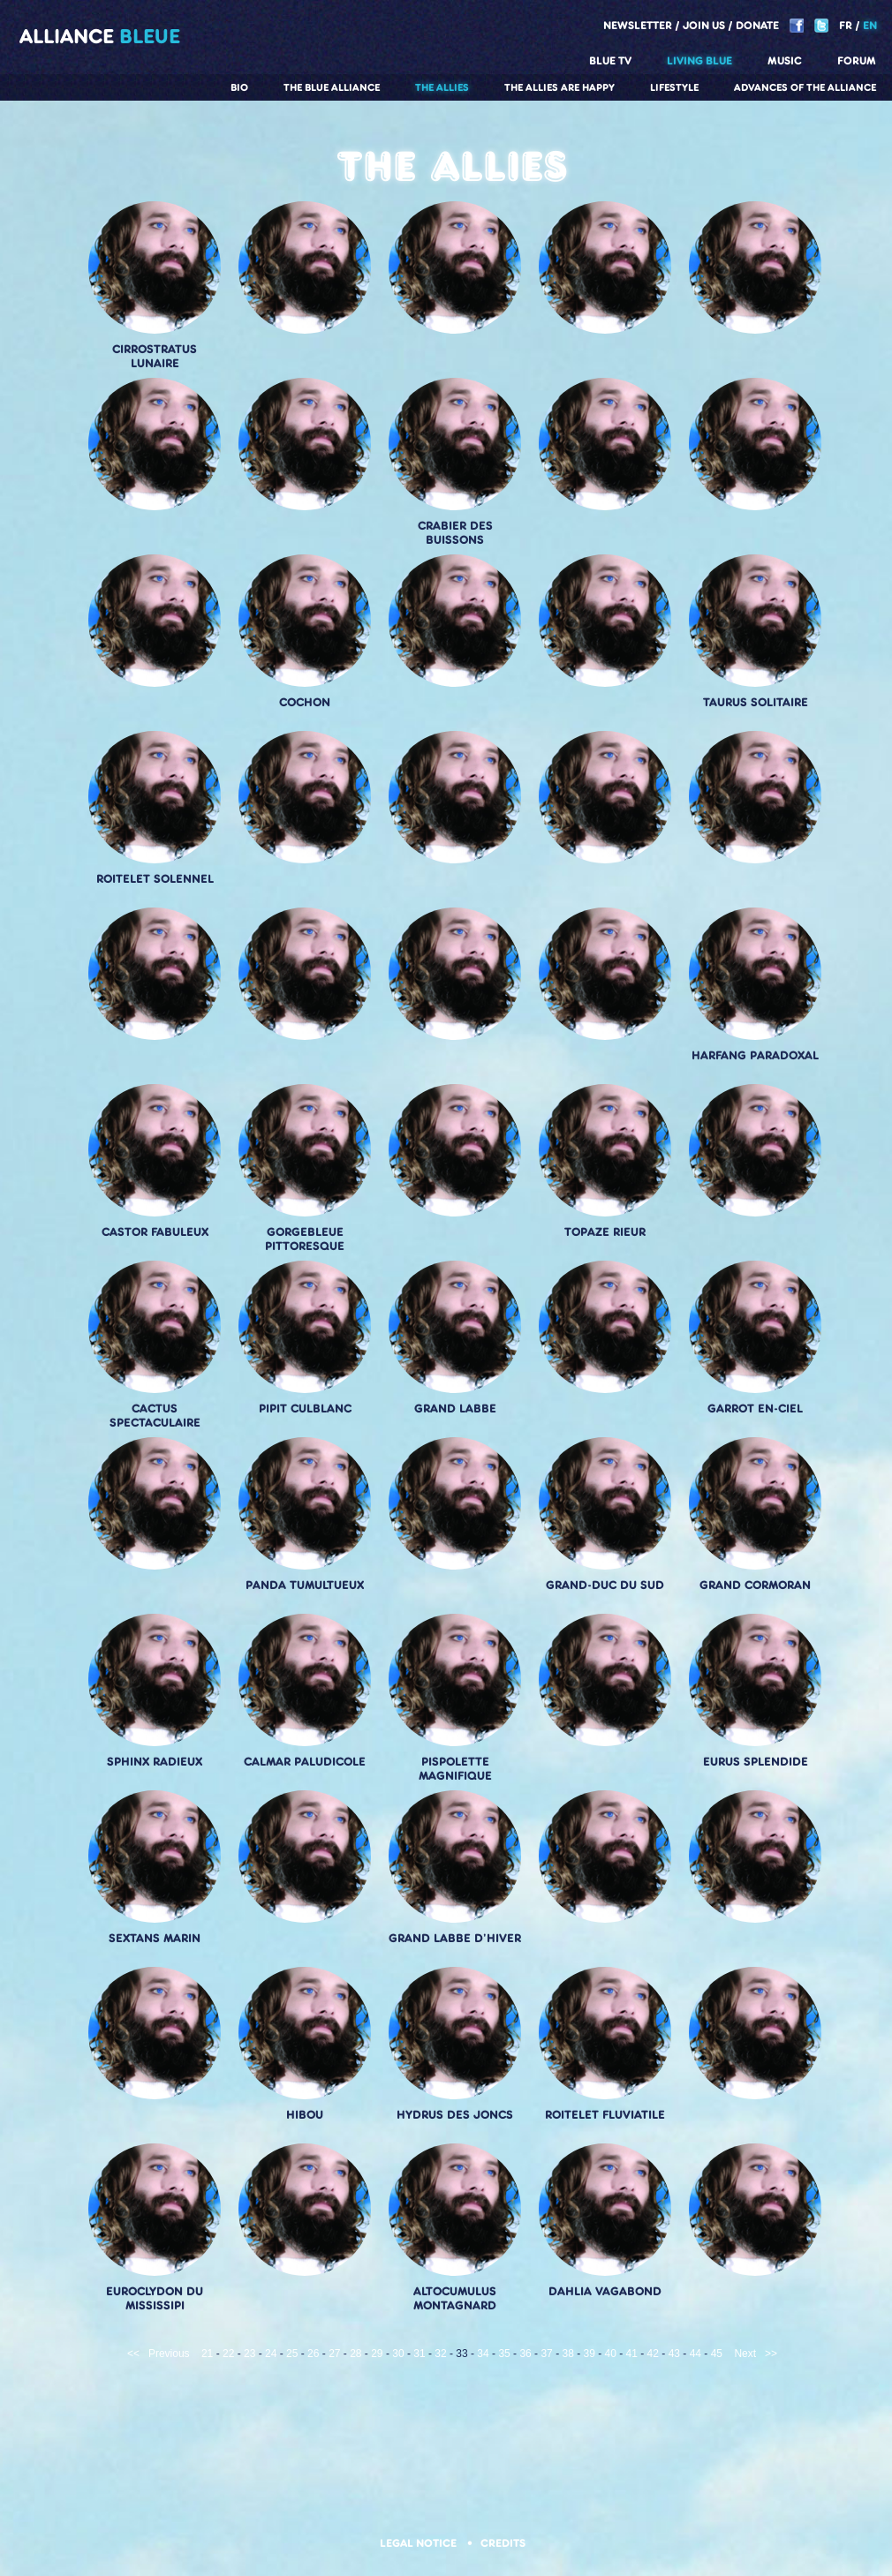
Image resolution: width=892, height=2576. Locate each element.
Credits (502, 2543)
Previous (169, 2353)
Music (784, 60)
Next (745, 2353)
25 (292, 2353)
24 (270, 2353)
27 (334, 2353)
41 (632, 2353)
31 (419, 2353)
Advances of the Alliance (805, 87)
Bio (239, 87)
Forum (856, 60)
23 (249, 2353)
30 (398, 2353)
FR (845, 25)
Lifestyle (674, 87)
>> (771, 2353)
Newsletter (637, 25)
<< (133, 2353)
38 (567, 2353)
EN (870, 25)
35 (504, 2353)
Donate (757, 25)
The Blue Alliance (331, 87)
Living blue (699, 60)
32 (440, 2353)
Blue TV (610, 60)
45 (716, 2353)
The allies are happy (559, 87)
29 (376, 2353)
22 (228, 2353)
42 (653, 2353)
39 (589, 2353)
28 (355, 2353)
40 (610, 2353)
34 (482, 2353)
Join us (704, 25)
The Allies (442, 87)
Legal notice (419, 2543)
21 (207, 2353)
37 (546, 2353)
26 (313, 2353)
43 (674, 2353)
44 (695, 2353)
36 (525, 2353)
